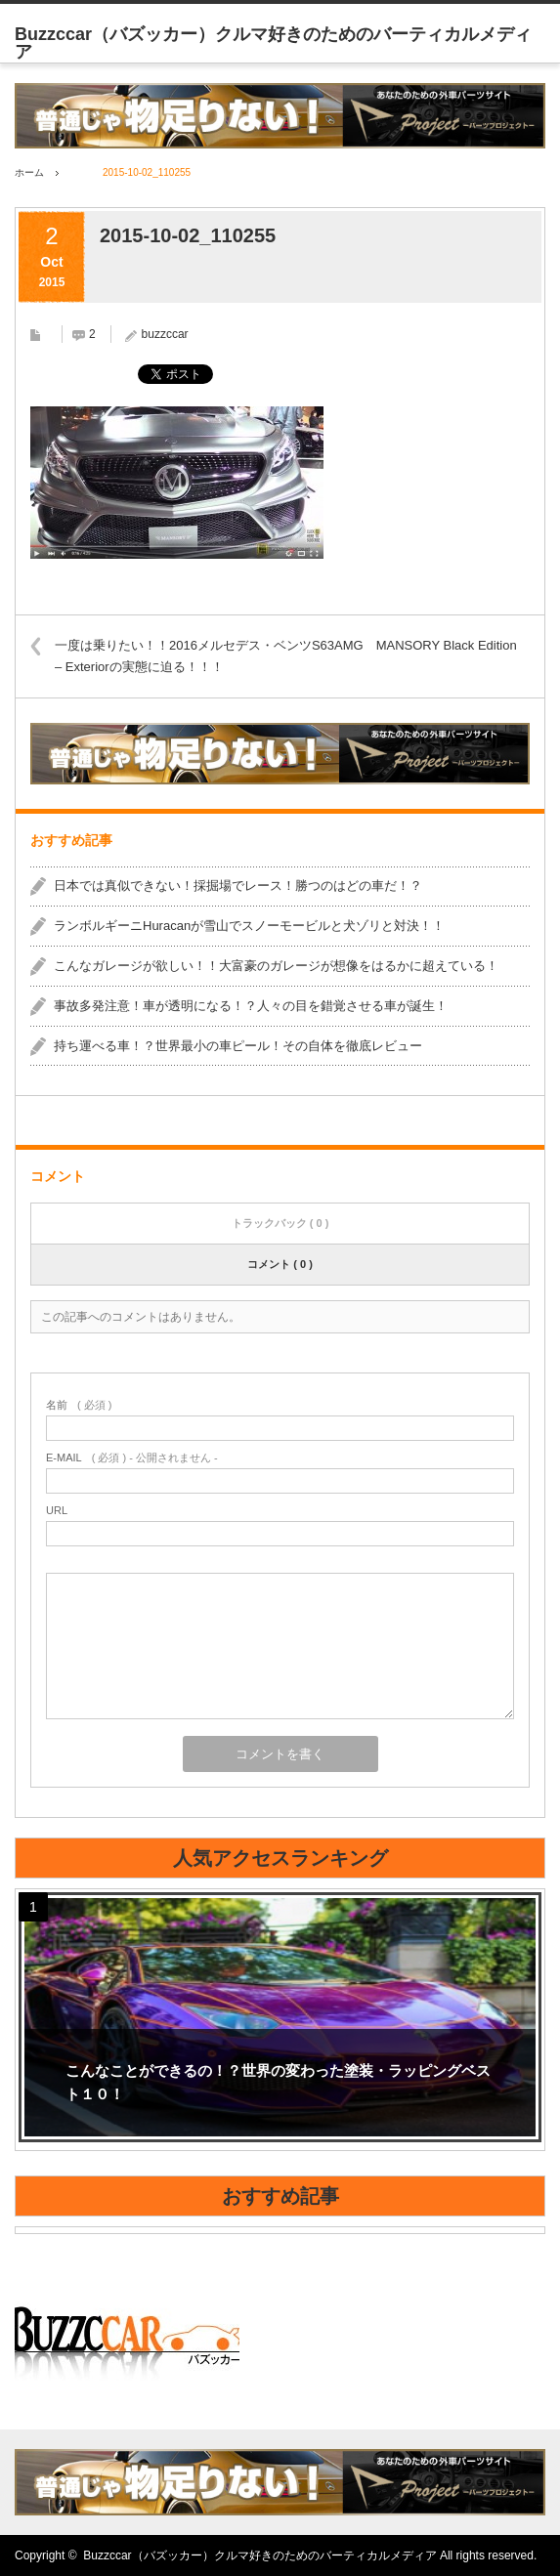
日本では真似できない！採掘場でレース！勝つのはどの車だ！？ (238, 885)
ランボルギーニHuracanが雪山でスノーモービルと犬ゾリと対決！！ (249, 925)
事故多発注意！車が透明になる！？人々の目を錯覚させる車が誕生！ (251, 1005)
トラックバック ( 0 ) (280, 1223)
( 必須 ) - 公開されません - (132, 1458)
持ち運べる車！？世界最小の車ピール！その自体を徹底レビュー (238, 1045)
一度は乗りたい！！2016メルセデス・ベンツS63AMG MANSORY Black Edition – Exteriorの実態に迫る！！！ (286, 656)
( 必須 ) (78, 1405)
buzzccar (165, 334)
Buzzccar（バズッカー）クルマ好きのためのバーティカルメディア (259, 2555)
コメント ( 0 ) (280, 1264)
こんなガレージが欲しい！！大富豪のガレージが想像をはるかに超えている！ (276, 965)
